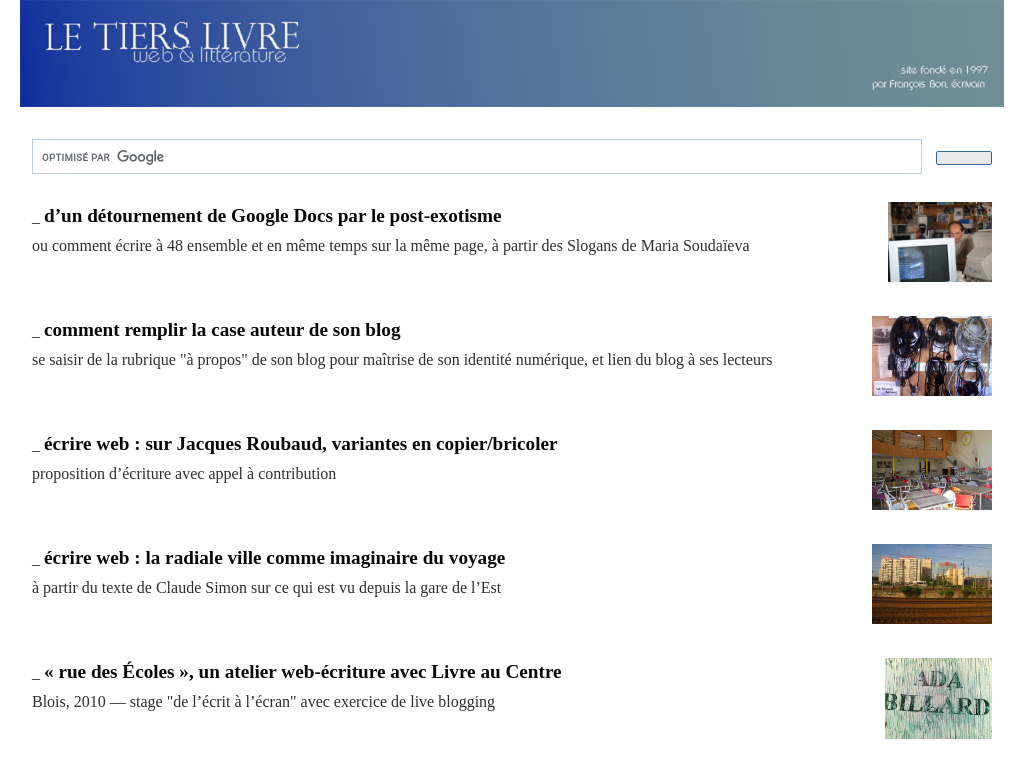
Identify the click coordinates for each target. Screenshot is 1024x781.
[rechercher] (475, 157)
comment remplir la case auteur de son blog (222, 329)
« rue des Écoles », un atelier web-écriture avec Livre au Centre (303, 671)
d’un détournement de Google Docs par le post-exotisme (272, 215)
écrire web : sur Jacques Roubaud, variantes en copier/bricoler (301, 443)
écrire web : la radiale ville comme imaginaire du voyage (274, 557)
